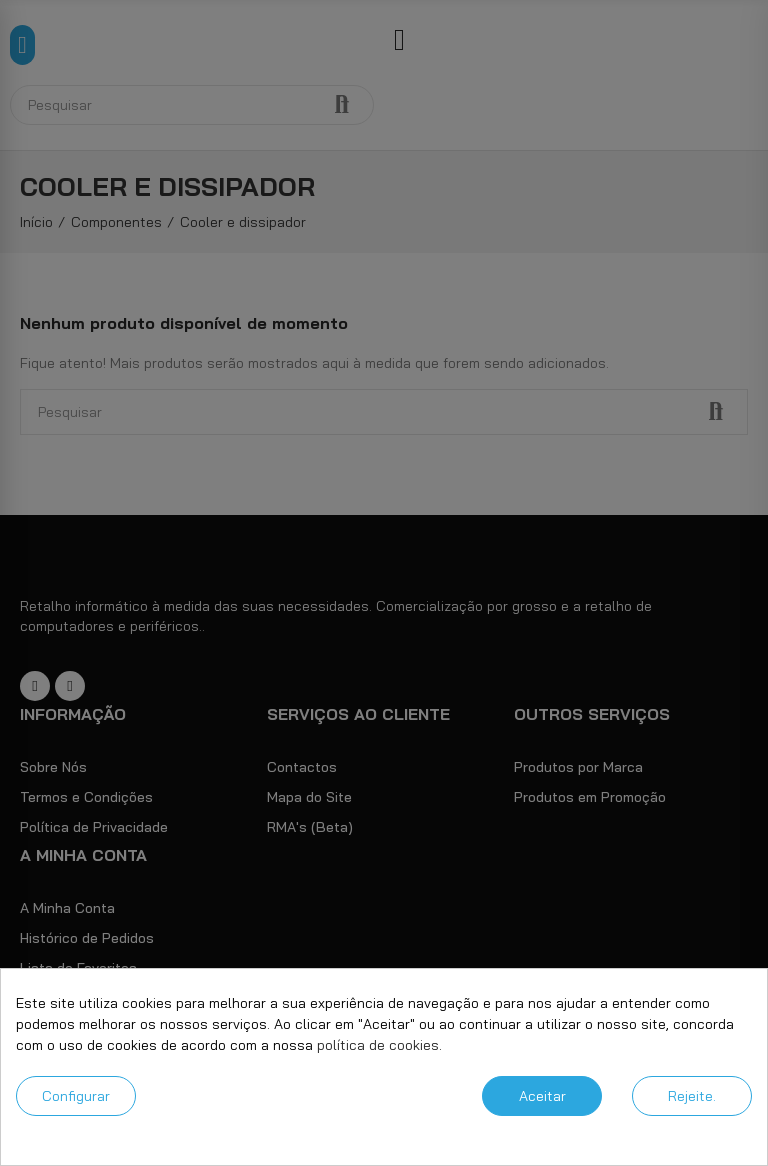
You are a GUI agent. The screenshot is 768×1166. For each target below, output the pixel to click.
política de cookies (378, 1045)
